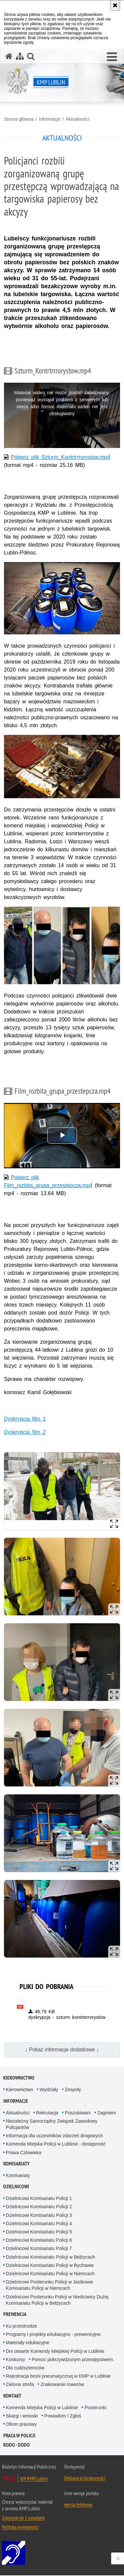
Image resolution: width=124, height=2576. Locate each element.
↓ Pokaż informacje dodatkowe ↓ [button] (62, 2050)
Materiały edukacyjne (28, 2343)
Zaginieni (106, 2113)
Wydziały (49, 2090)
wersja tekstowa (78, 2505)
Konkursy (15, 2359)
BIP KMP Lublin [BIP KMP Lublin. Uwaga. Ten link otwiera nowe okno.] (34, 2479)
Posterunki (95, 2408)
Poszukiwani (78, 2113)
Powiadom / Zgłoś (62, 2416)
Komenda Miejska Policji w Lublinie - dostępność (56, 2144)
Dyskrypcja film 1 (25, 1419)
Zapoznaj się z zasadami (23, 2518)
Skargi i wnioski (22, 2416)
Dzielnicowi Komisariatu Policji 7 (39, 2249)
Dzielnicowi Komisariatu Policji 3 (39, 2215)
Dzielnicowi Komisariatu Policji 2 (39, 2207)
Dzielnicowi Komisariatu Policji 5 (39, 2232)
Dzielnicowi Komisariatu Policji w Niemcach (50, 2274)
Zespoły (73, 2090)
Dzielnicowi (16, 2187)
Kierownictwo (18, 2078)
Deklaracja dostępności (84, 2478)
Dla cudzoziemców (25, 2368)
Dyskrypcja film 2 (25, 1432)
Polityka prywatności (20, 2527)
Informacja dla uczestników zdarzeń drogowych (54, 2136)
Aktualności (78, 119)
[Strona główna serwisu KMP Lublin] (9, 56)
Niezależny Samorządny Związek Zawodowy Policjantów (52, 2124)
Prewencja (14, 2314)
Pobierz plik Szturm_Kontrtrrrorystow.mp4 (60, 457)
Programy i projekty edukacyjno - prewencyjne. (54, 2335)
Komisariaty (16, 2163)
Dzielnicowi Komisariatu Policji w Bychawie (50, 2265)
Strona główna (19, 119)
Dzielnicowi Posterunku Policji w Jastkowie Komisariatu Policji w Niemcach (50, 2285)
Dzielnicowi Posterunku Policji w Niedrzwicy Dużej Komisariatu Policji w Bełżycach (57, 2300)
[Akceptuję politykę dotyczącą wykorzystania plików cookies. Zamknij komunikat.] (115, 5)
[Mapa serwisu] (20, 56)
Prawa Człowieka (23, 2153)
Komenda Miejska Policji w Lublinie (42, 2408)
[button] (112, 57)
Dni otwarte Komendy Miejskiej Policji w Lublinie (55, 2351)
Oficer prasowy (21, 2424)
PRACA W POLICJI (19, 2435)
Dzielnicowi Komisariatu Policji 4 (39, 2223)
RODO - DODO (16, 2445)
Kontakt (12, 2396)
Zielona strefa (20, 2385)
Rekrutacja (47, 2113)
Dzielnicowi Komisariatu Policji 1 (39, 2199)
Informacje (49, 119)
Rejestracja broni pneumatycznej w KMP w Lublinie (58, 2376)
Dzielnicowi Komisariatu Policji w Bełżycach (50, 2257)
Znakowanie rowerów (62, 2385)
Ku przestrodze (21, 2326)
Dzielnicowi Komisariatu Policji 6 (39, 2240)
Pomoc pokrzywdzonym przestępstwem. (73, 2359)
